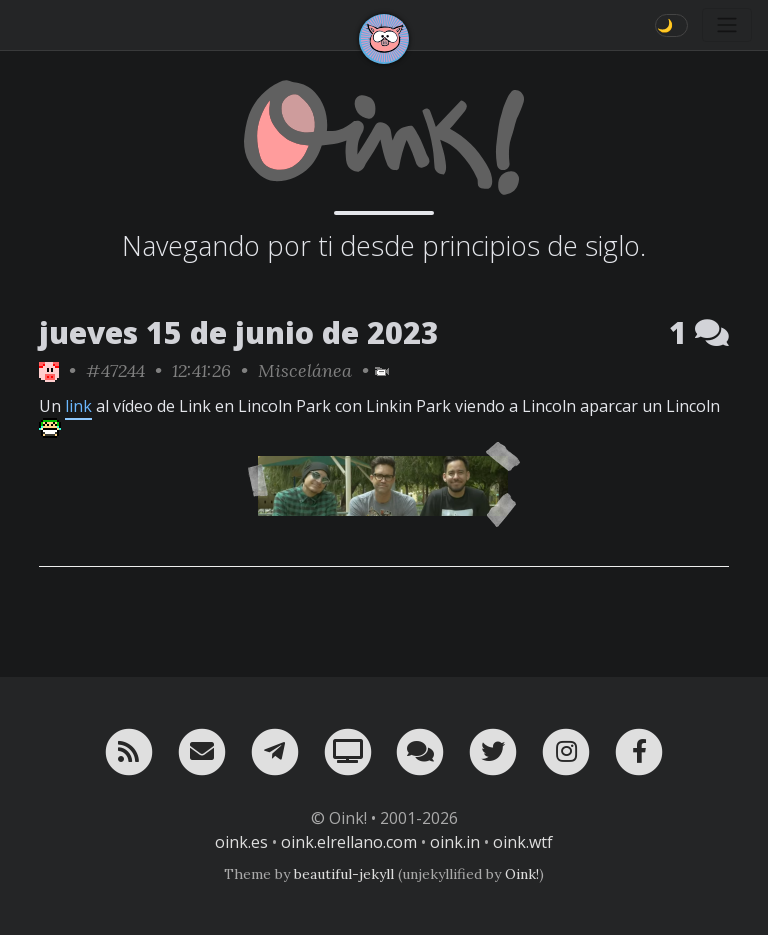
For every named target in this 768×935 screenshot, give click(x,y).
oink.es (241, 842)
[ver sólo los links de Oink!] (49, 370)
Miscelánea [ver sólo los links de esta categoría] (305, 370)
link (78, 406)
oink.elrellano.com (349, 842)
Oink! (522, 874)
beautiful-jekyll (344, 874)
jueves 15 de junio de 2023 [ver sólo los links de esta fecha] (239, 332)
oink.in (455, 842)
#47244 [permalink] (115, 370)
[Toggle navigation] (727, 25)
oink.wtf (523, 842)
